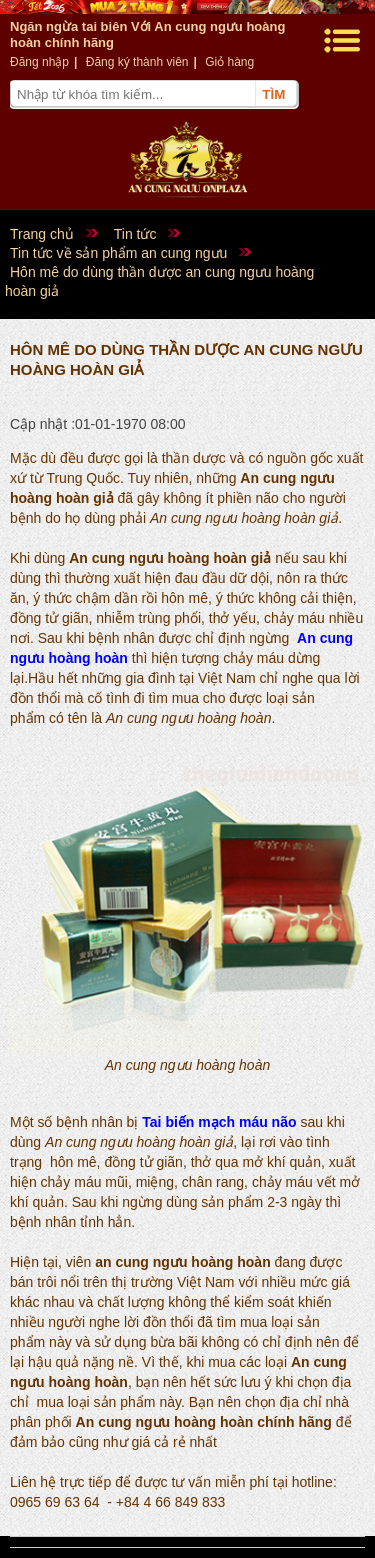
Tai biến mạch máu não (219, 1122)
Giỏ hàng (229, 62)
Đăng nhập (39, 62)
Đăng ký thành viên (137, 62)
